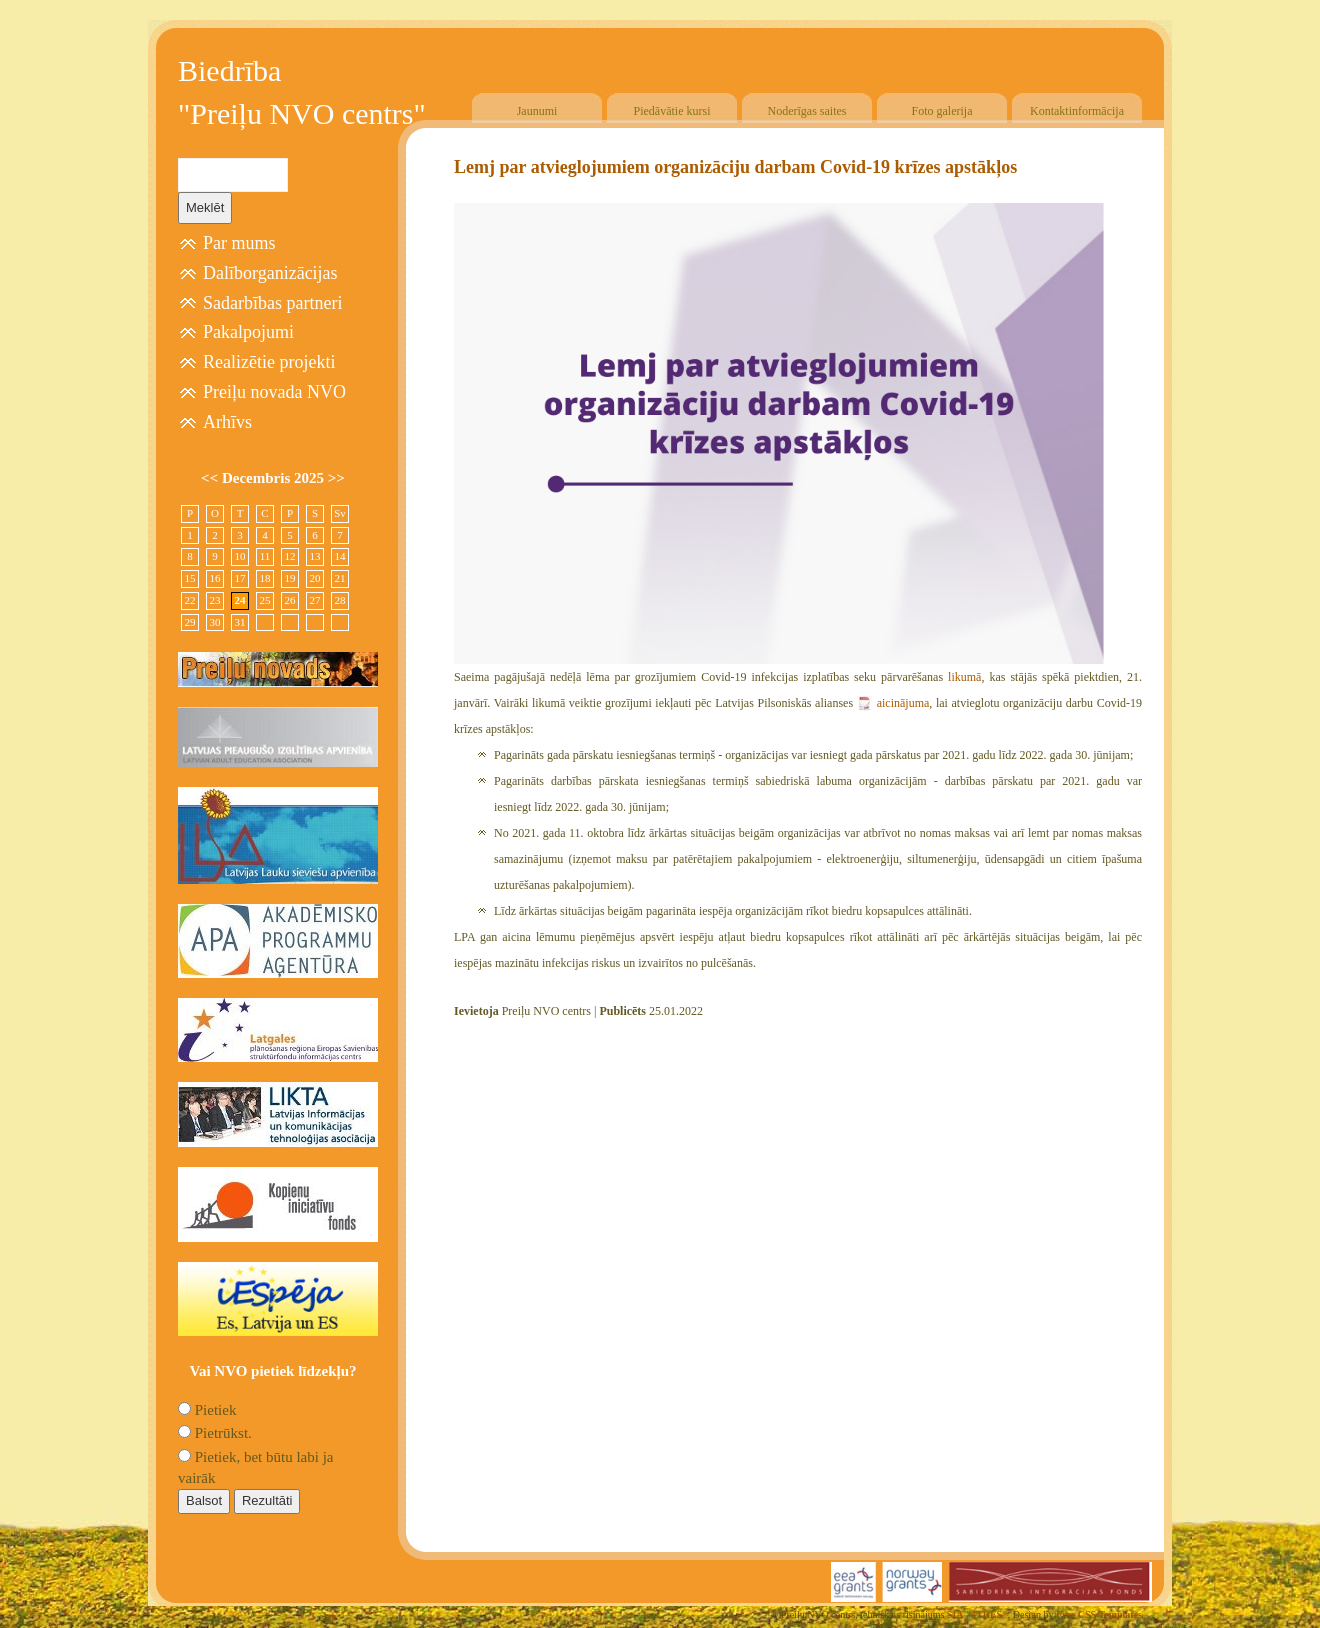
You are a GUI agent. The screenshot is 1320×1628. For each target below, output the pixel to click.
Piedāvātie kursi (672, 111)
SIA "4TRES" (977, 1614)
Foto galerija (942, 111)
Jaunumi (537, 111)
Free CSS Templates (1099, 1614)
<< (211, 478)
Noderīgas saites (807, 111)
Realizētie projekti (269, 362)
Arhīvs (227, 422)
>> (336, 478)
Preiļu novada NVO (274, 392)
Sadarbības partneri (272, 303)
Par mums (239, 243)
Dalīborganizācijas (270, 273)
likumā (962, 677)
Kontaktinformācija (1077, 111)
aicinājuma (903, 703)
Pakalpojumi (248, 332)
